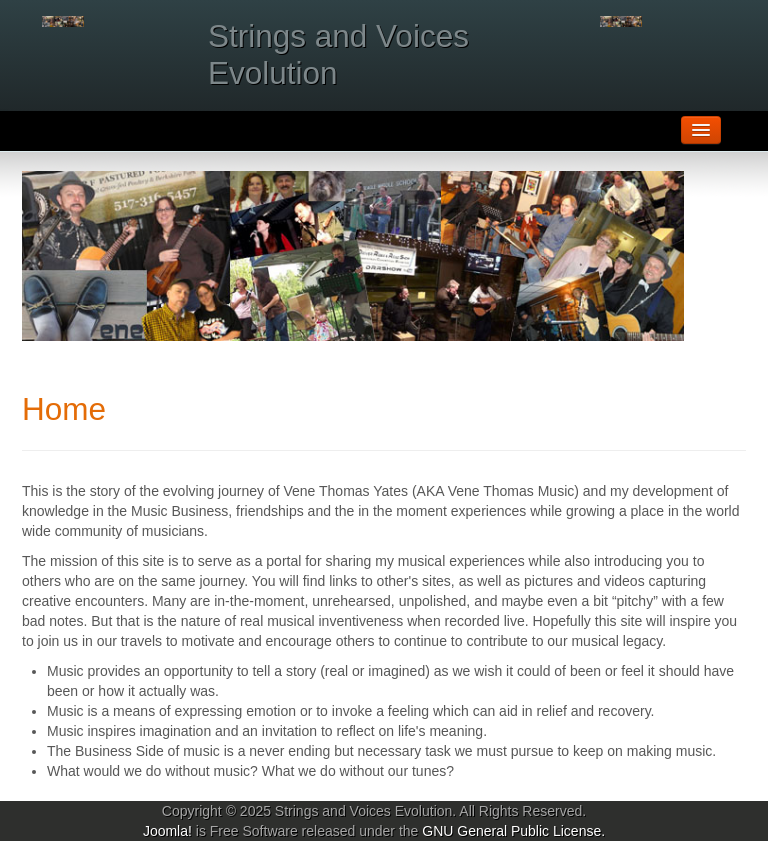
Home (64, 409)
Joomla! (167, 831)
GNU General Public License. (513, 831)
